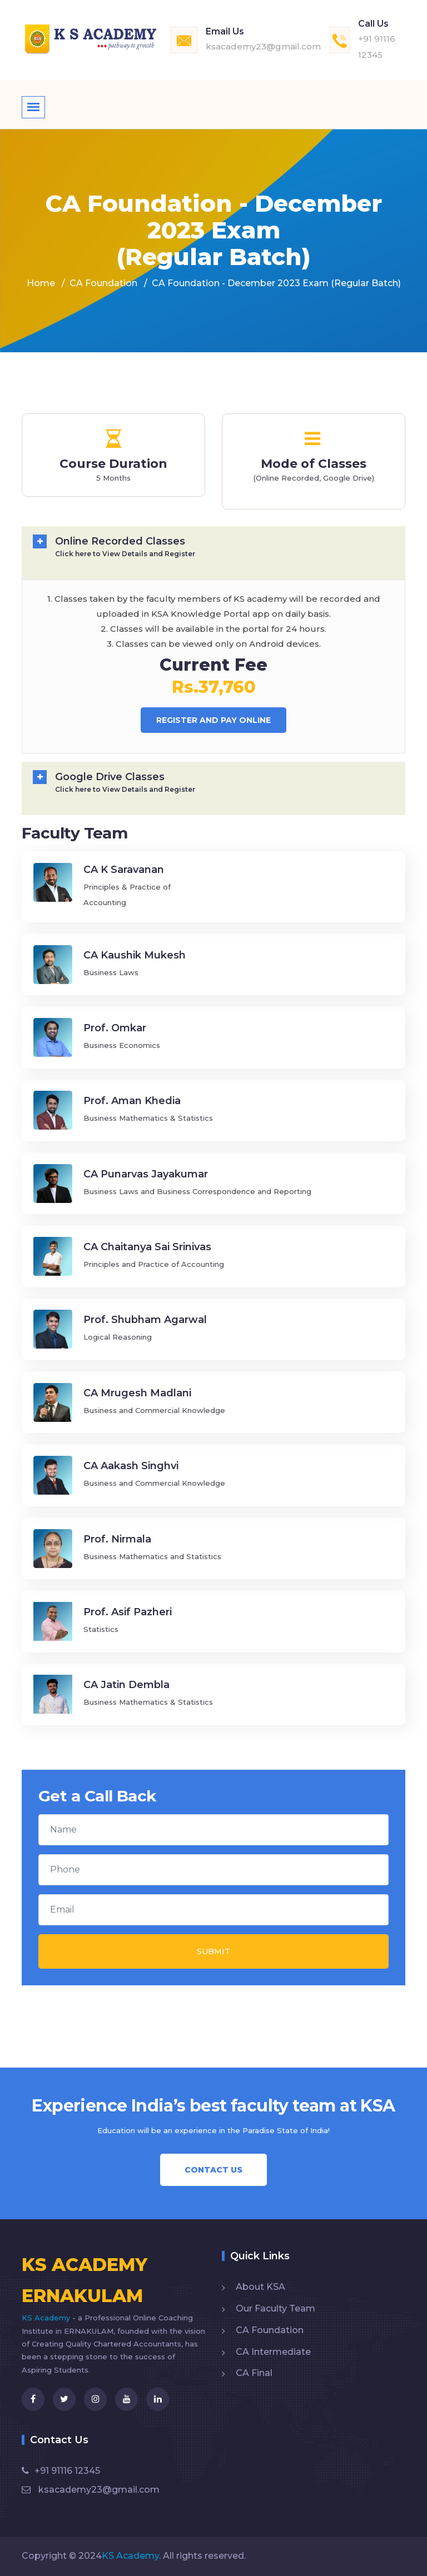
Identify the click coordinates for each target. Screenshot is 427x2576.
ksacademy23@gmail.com (263, 46)
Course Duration (113, 463)
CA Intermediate (273, 2352)
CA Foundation (103, 283)
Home (41, 283)
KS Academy (47, 2317)
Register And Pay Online (213, 720)
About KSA (260, 2287)
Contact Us (213, 2170)
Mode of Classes (313, 463)
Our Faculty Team (275, 2308)
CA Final (254, 2373)
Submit (213, 1951)
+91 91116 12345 (61, 2470)
